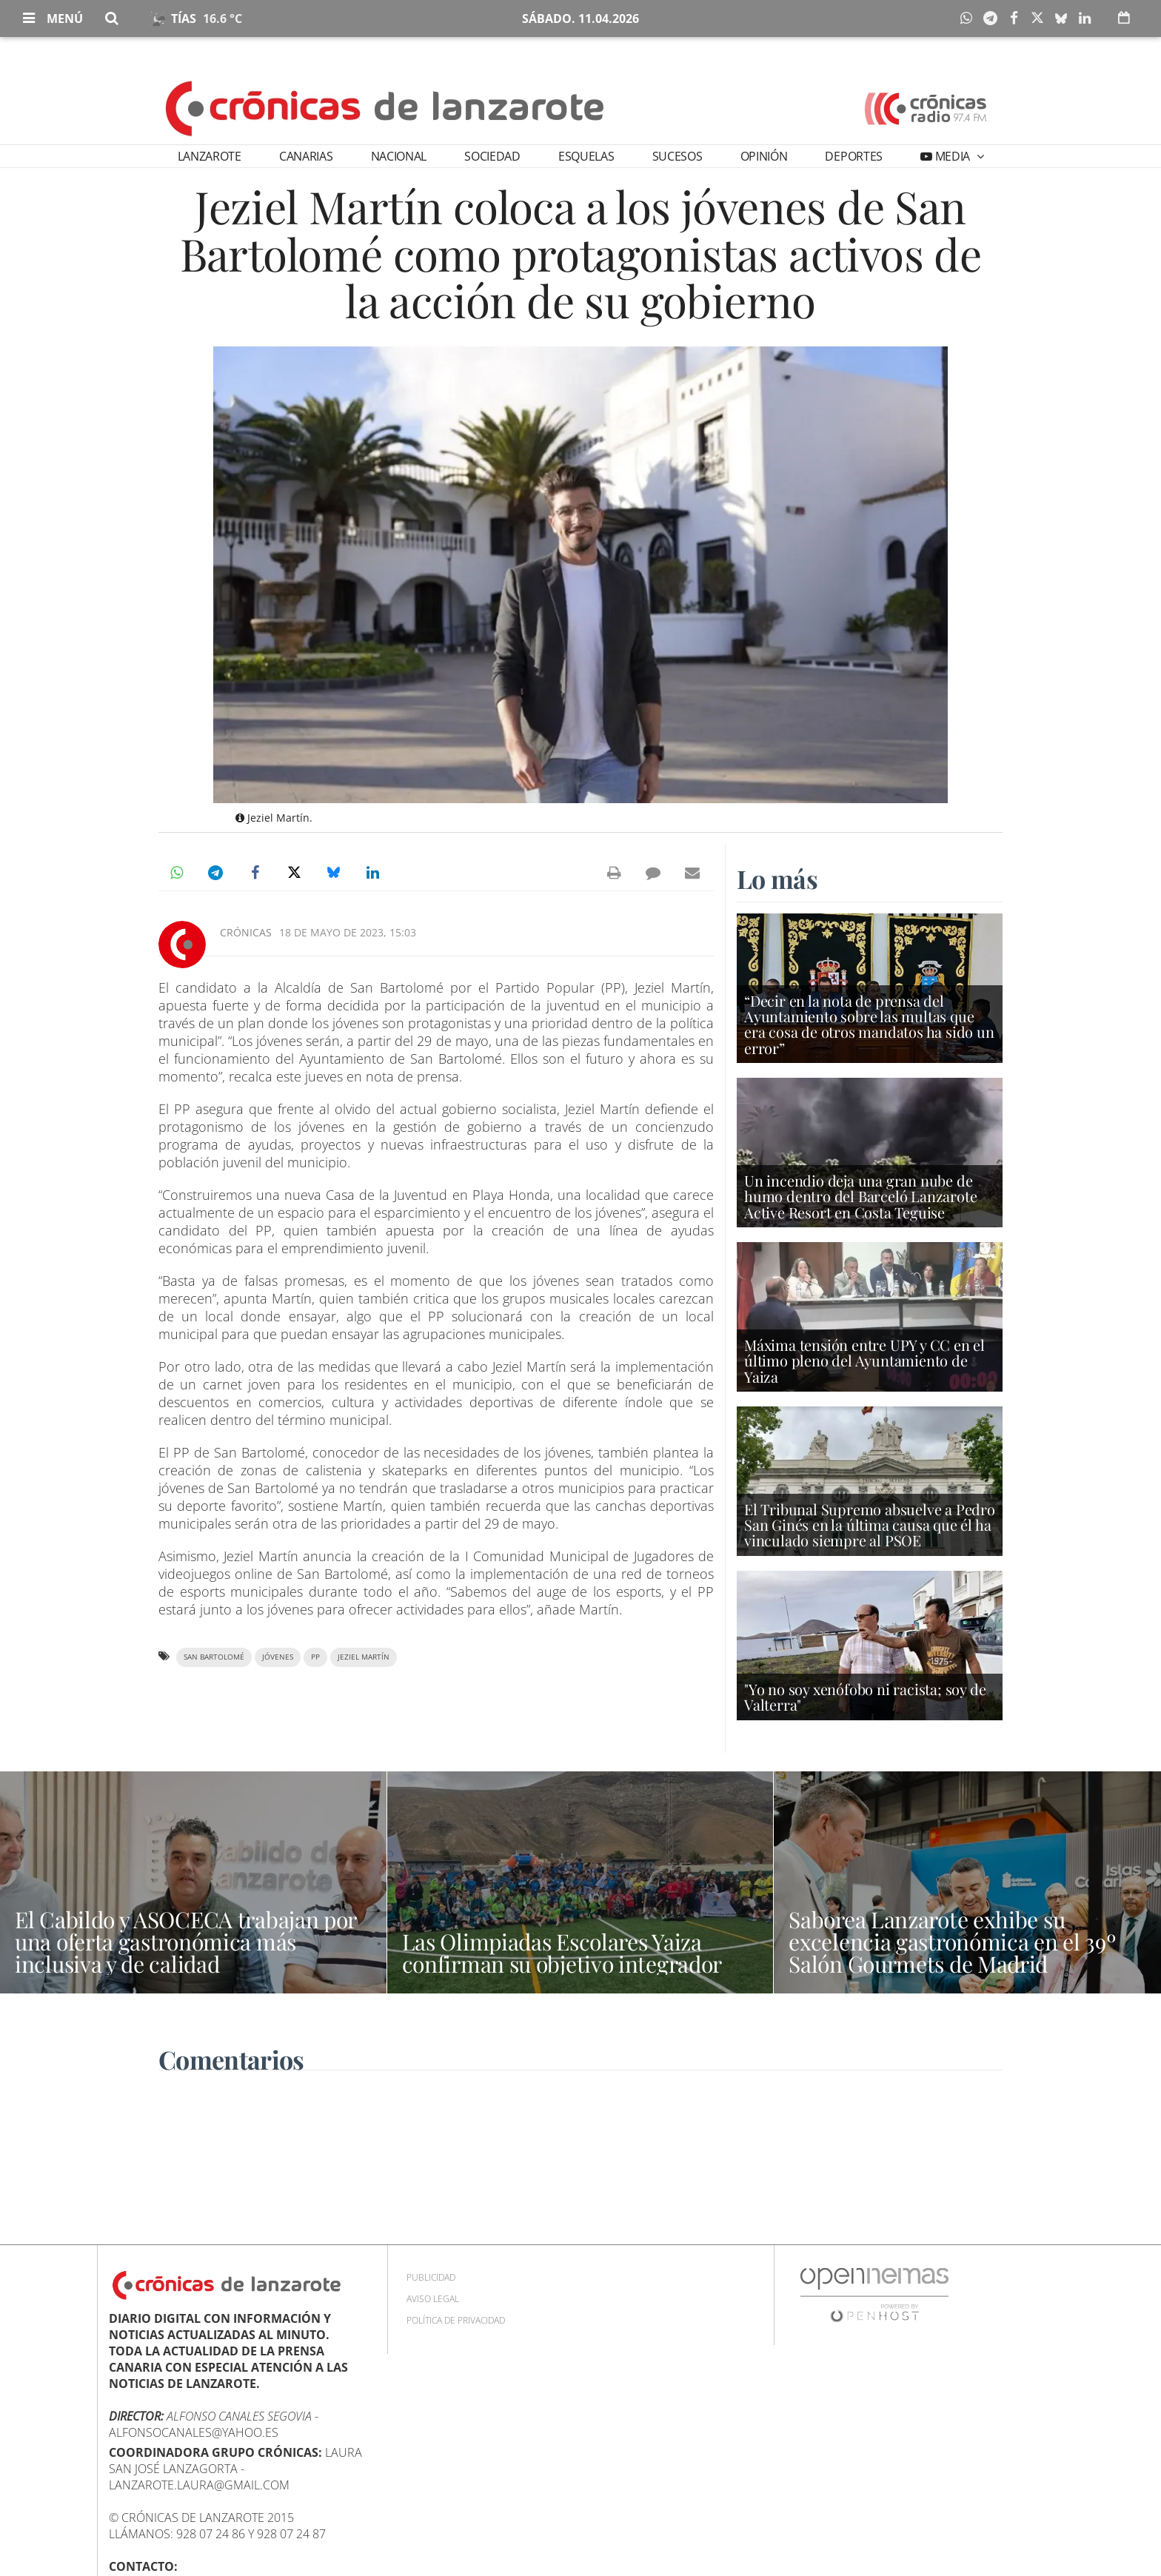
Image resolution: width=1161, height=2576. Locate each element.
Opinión (764, 156)
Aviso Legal (432, 2298)
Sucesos (677, 156)
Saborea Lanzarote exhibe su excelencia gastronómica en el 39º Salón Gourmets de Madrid (952, 1942)
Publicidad (430, 2277)
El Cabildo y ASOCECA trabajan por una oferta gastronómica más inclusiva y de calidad (185, 1942)
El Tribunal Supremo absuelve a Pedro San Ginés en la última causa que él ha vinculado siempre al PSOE (869, 1524)
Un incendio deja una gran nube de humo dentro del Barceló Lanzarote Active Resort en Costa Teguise (860, 1195)
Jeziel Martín (363, 1657)
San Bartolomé (214, 1657)
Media (952, 156)
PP (315, 1657)
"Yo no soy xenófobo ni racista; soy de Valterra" (865, 1696)
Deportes (853, 156)
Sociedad (492, 156)
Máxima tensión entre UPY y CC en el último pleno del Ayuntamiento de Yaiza (864, 1360)
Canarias (305, 156)
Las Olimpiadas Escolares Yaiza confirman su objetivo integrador (562, 1953)
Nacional (398, 156)
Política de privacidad (455, 2320)
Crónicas (246, 932)
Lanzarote (209, 156)
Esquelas (586, 156)
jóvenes (277, 1657)
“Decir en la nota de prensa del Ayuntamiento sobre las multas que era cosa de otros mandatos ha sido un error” (869, 1024)
